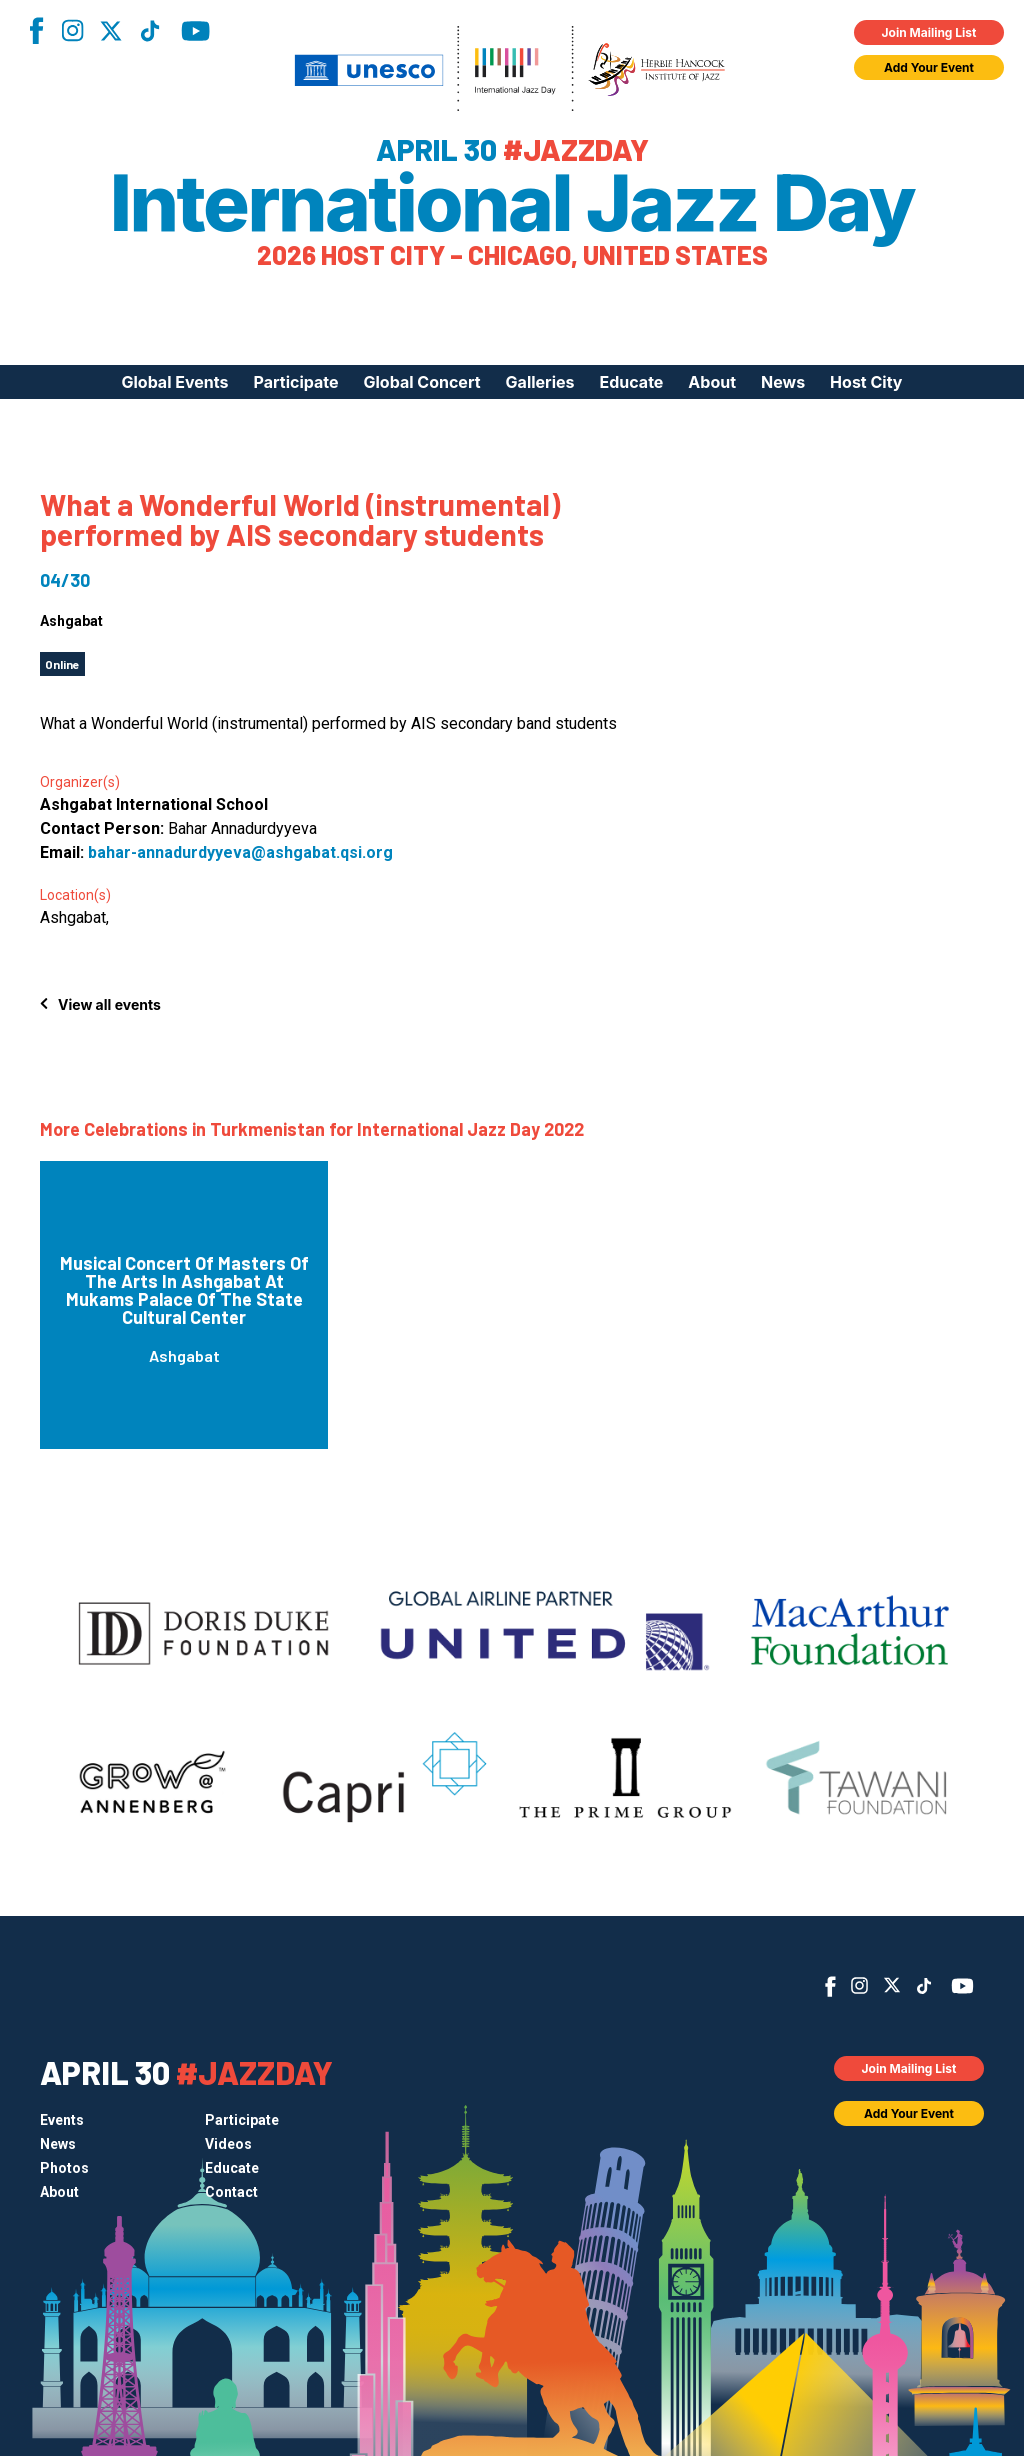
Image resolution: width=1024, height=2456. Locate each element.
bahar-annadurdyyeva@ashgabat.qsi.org (240, 852)
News (783, 382)
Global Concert (422, 382)
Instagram (72, 30)
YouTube (195, 31)
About (712, 382)
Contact (231, 2192)
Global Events (174, 382)
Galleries (540, 382)
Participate (296, 382)
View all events (109, 1004)
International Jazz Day (512, 203)
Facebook (36, 30)
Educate (632, 382)
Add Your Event (929, 67)
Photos (64, 2168)
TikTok (150, 31)
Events (62, 2120)
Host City (866, 382)
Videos (228, 2144)
